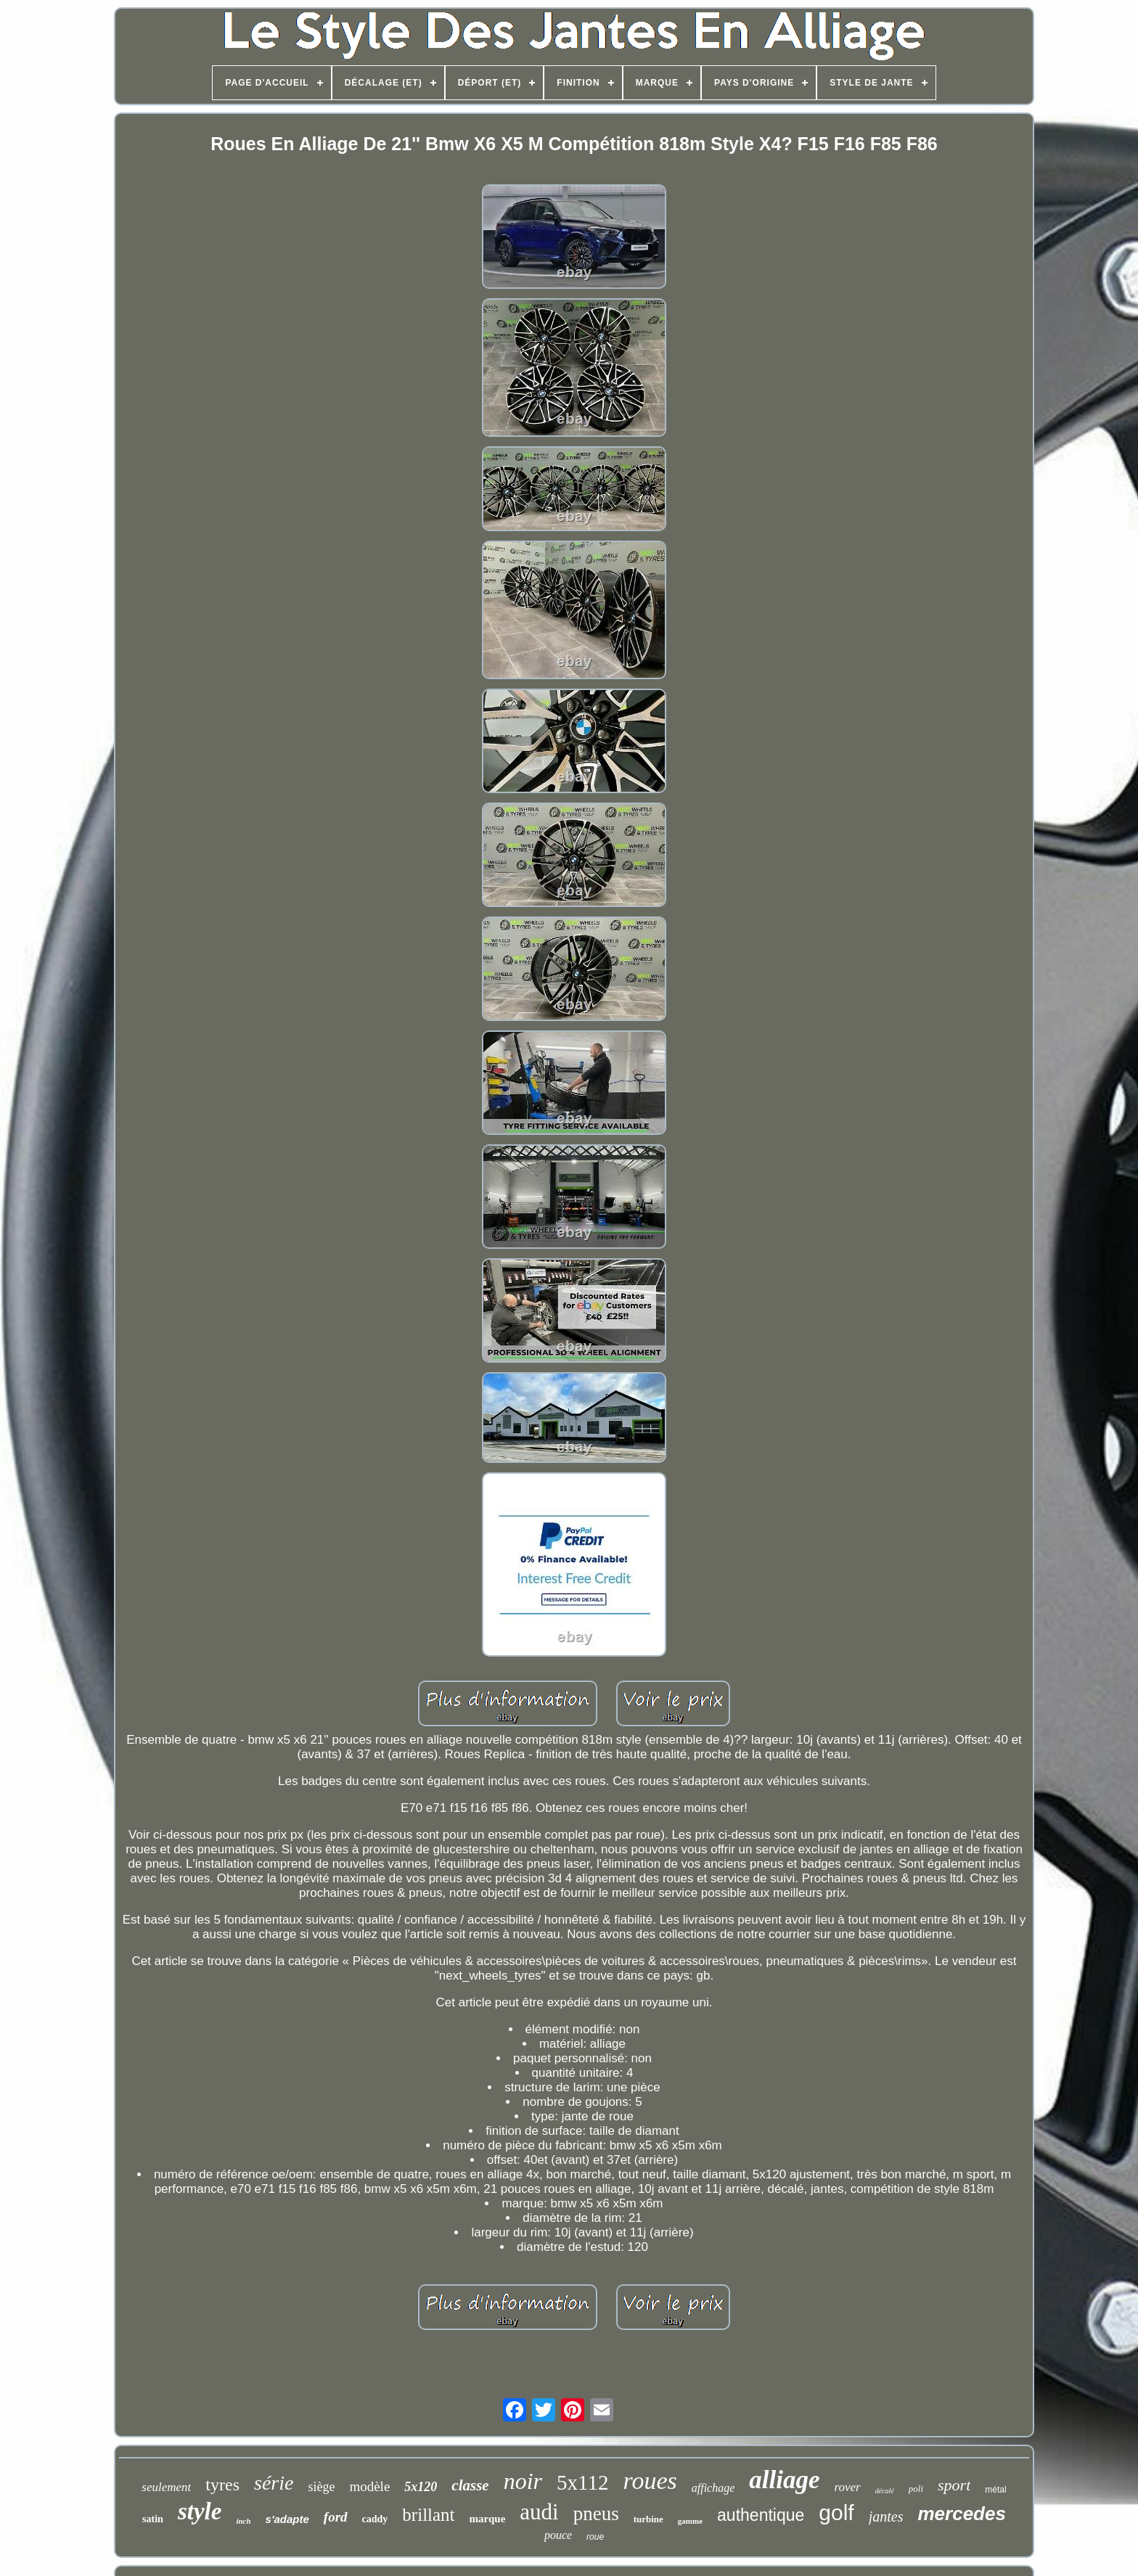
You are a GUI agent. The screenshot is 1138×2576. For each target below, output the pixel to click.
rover (848, 2487)
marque (488, 2518)
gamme (690, 2520)
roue (595, 2537)
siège (321, 2486)
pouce (558, 2535)
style (199, 2511)
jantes (886, 2516)
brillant (428, 2514)
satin (152, 2519)
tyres (222, 2484)
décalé (884, 2491)
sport (954, 2485)
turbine (648, 2519)
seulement (166, 2487)
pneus (596, 2513)
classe (469, 2485)
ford (336, 2516)
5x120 (420, 2486)
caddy (375, 2519)
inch (243, 2520)
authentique (760, 2515)
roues (649, 2480)
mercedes (961, 2513)
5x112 (582, 2482)
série (273, 2483)
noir (523, 2481)
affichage (713, 2488)
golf (836, 2512)
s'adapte (287, 2519)
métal (995, 2490)
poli (916, 2488)
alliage (784, 2480)
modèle (369, 2486)
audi (539, 2511)
